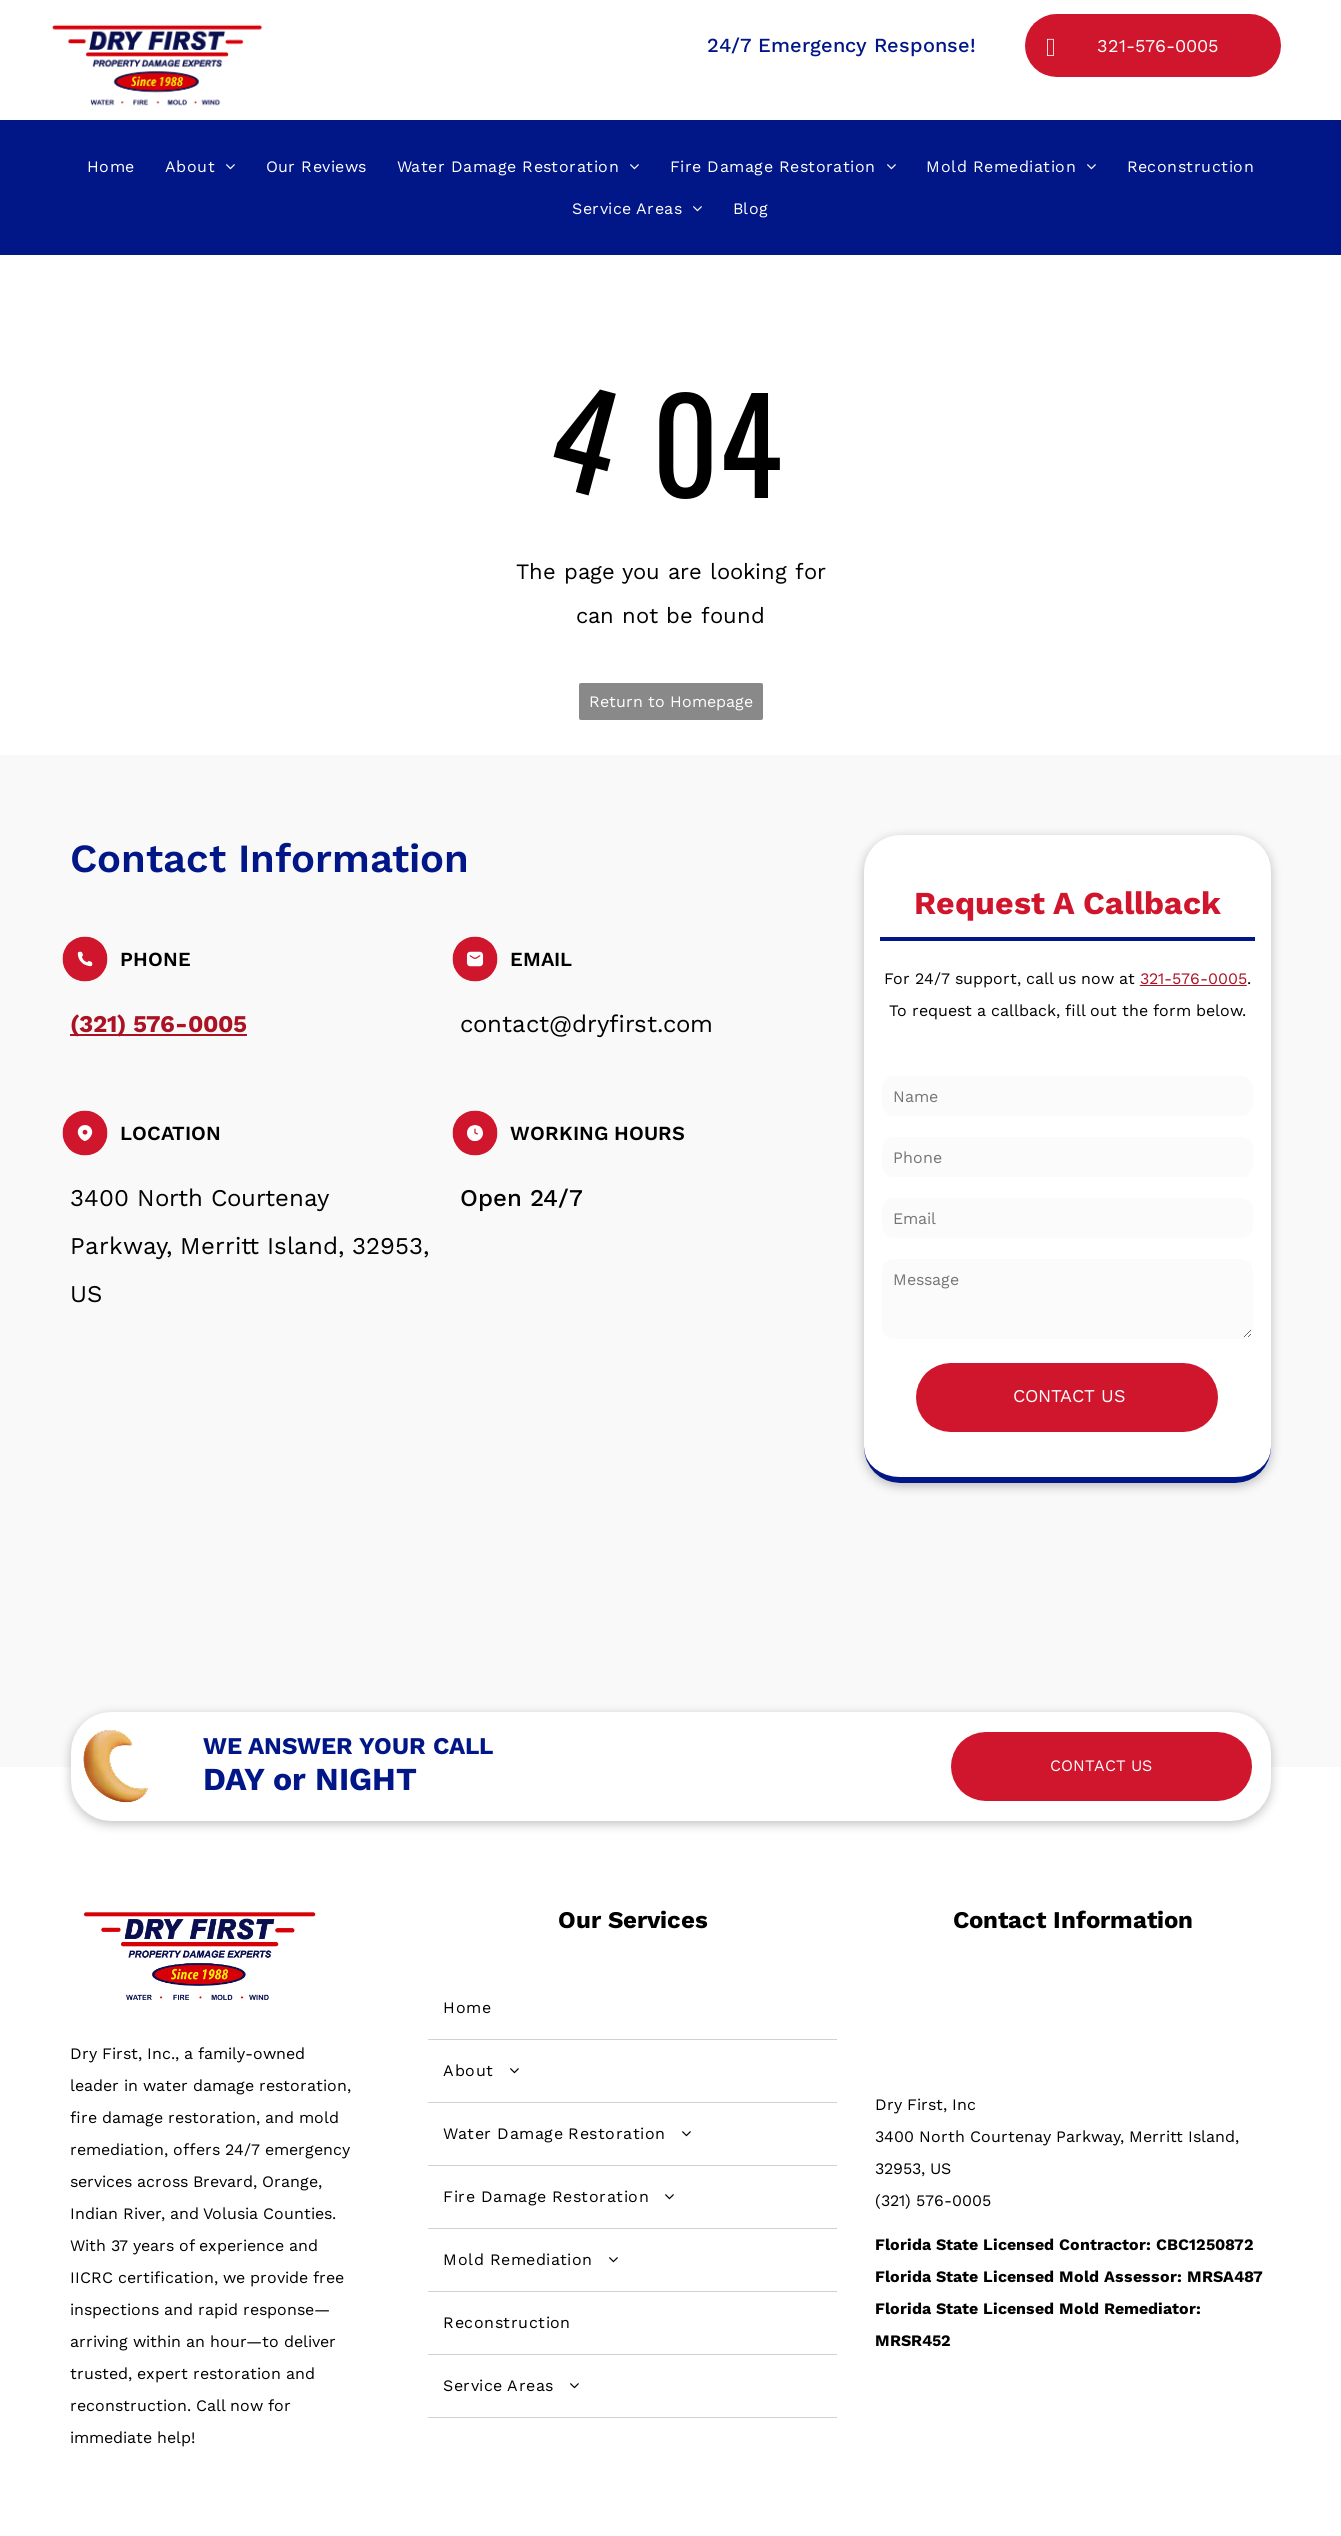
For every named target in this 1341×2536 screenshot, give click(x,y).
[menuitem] (111, 166)
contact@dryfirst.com (586, 1024)
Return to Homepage (671, 701)
